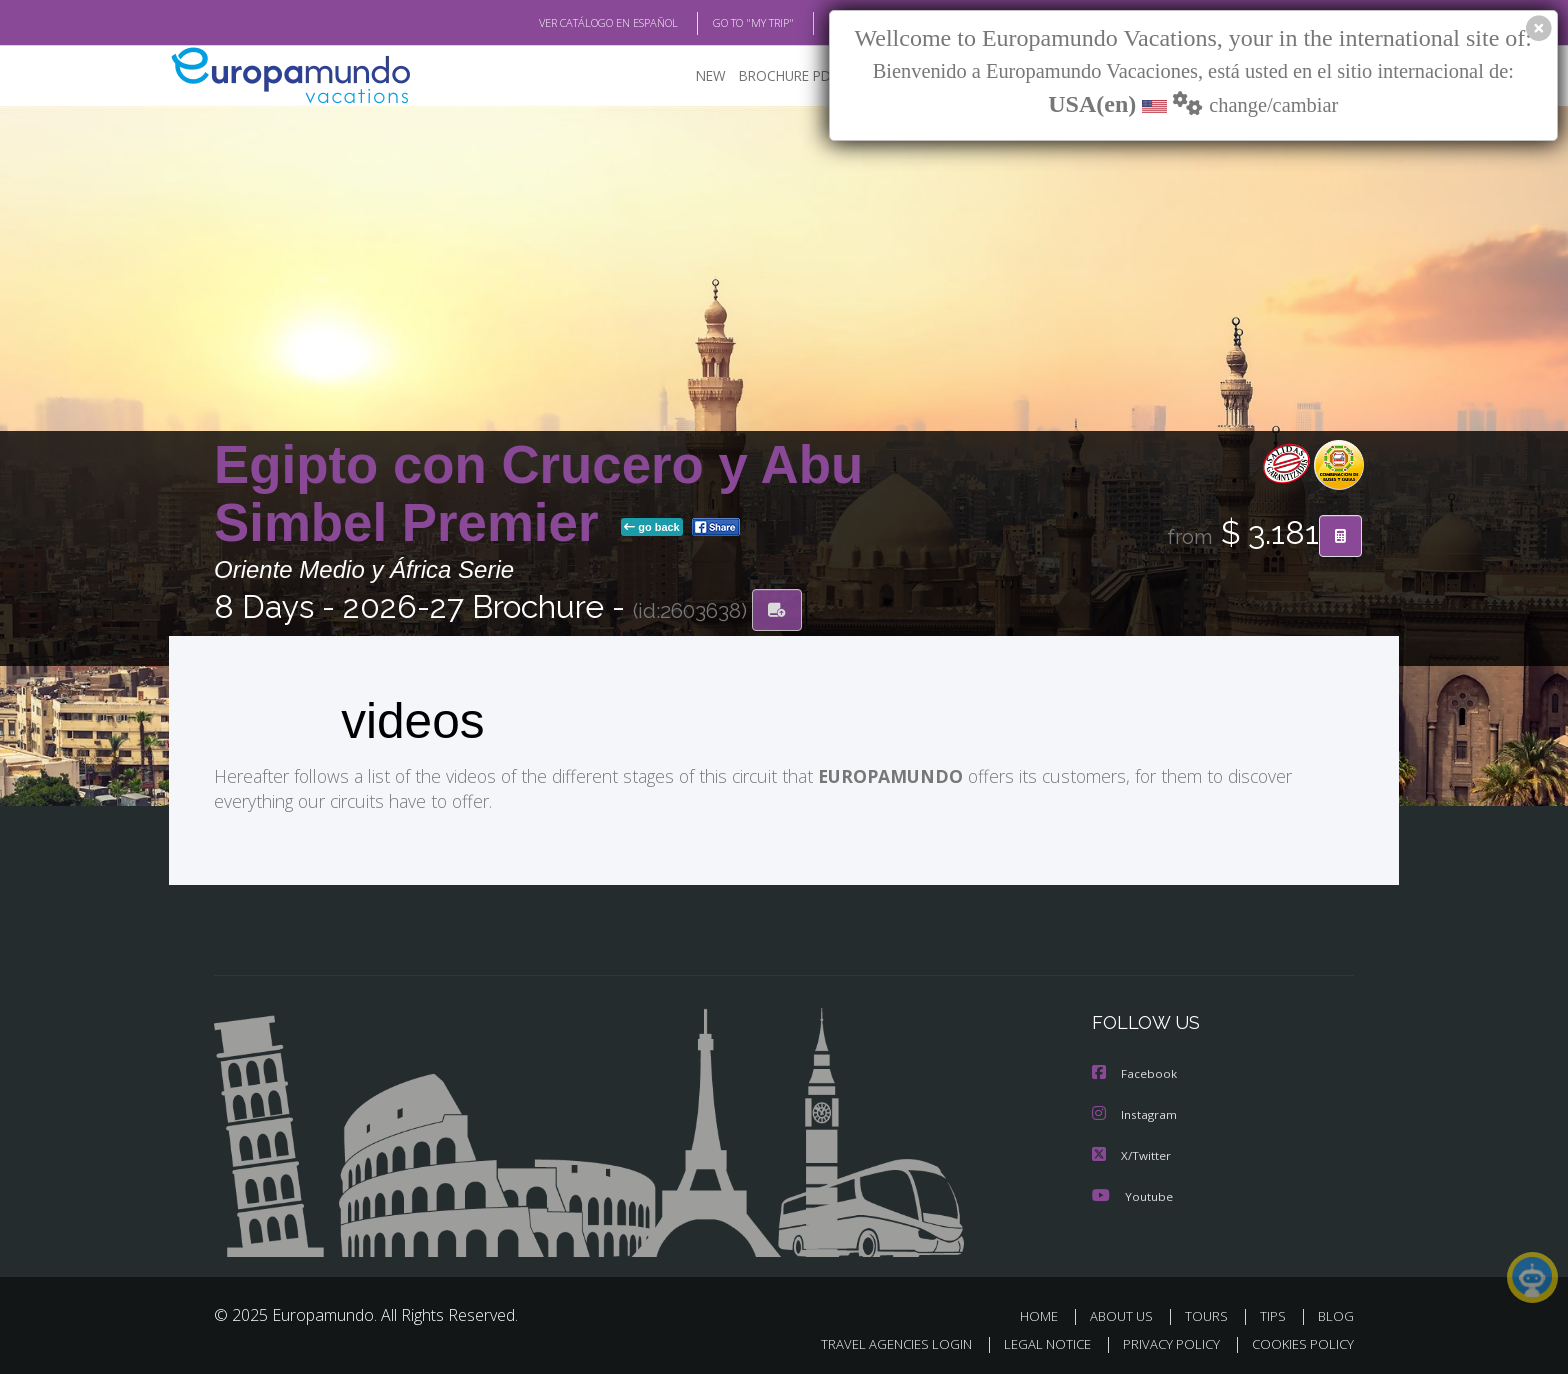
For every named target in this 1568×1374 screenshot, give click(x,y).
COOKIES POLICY (1298, 1340)
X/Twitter (1132, 1152)
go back (652, 528)
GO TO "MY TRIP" (721, 23)
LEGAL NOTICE (1034, 1340)
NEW (691, 75)
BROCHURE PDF (774, 75)
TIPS (1275, 1312)
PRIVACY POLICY (1162, 1340)
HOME (1046, 1312)
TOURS (1210, 1312)
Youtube (1132, 1192)
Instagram (1135, 1112)
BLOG (817, 23)
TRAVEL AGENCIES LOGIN (877, 1340)
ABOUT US (1127, 1312)
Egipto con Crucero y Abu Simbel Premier (538, 493)
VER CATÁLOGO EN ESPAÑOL (562, 23)
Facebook (1135, 1072)
